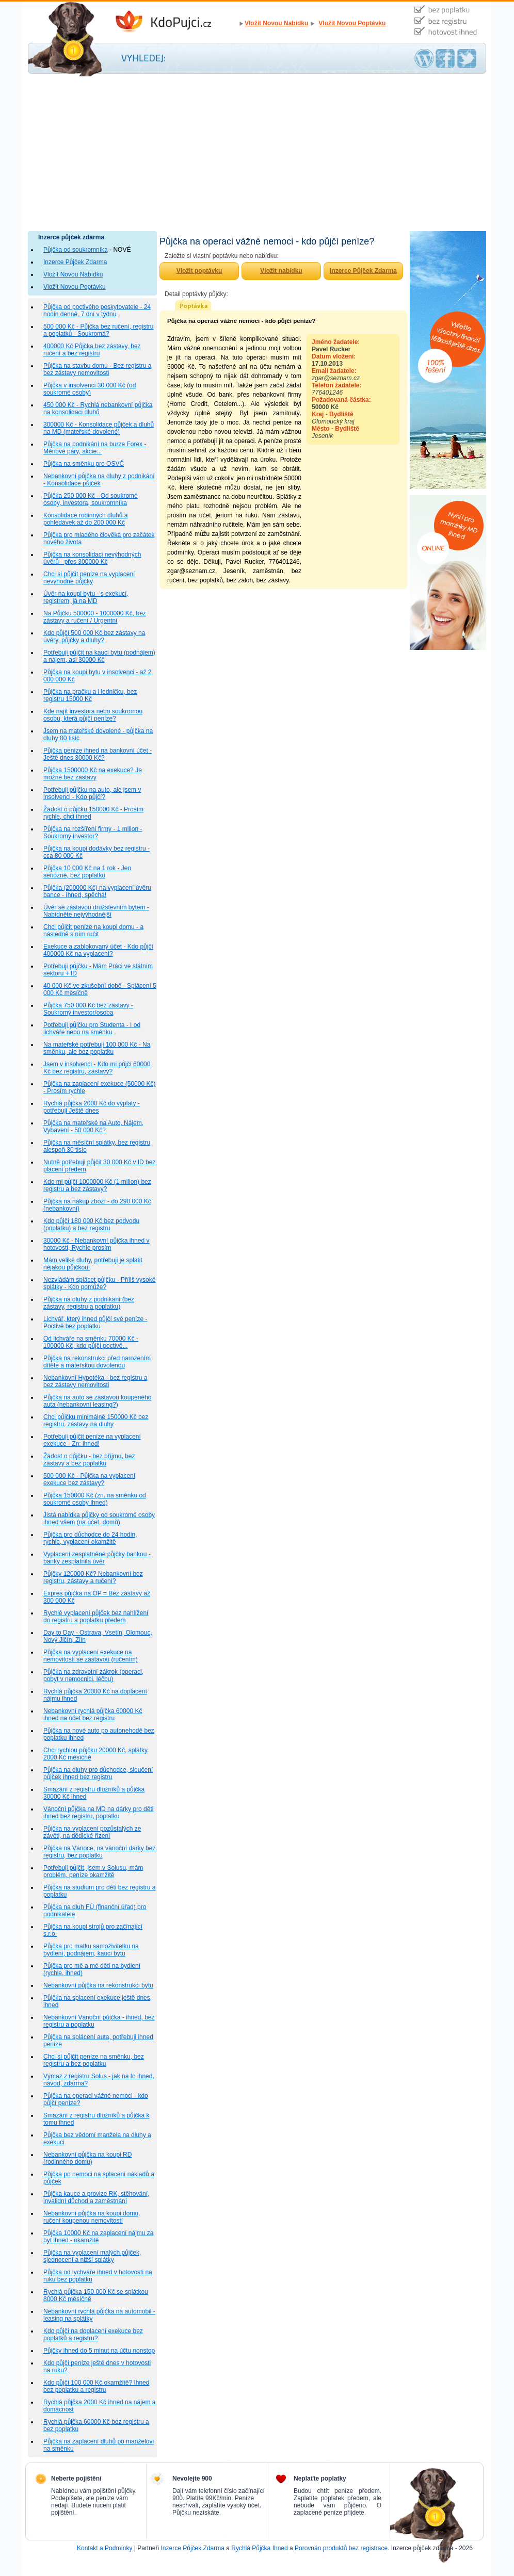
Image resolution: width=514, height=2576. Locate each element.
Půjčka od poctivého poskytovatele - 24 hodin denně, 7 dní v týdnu (97, 310)
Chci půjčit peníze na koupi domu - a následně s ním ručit (93, 930)
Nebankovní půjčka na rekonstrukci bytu (98, 1985)
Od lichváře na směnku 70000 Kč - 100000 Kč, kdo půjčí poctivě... (90, 1342)
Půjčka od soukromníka (75, 249)
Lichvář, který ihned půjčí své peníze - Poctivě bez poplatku (95, 1322)
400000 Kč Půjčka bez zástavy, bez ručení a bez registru (92, 350)
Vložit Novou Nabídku (276, 23)
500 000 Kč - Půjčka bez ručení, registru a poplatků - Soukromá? (98, 330)
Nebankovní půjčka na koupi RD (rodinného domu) (87, 2158)
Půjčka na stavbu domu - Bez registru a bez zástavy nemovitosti (97, 369)
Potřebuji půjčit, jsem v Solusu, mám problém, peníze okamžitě (93, 1871)
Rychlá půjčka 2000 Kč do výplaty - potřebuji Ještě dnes (91, 1107)
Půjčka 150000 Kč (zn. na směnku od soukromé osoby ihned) (94, 1499)
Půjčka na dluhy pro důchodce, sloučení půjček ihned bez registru (98, 1773)
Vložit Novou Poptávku (352, 23)
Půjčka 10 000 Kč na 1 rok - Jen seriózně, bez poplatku (87, 872)
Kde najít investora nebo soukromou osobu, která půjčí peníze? (92, 715)
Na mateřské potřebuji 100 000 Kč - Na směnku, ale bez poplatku (96, 1048)
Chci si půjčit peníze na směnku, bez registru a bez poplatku (93, 2060)
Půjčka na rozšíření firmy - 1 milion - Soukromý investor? (92, 832)
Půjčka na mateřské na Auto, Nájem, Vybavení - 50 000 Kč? (93, 1126)
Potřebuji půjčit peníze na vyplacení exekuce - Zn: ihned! (92, 1440)
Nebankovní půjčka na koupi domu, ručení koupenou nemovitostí (91, 2217)
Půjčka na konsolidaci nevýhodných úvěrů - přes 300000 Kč (92, 558)
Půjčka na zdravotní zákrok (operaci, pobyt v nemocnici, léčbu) (93, 1675)
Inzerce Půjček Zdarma (75, 262)
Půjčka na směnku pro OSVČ (83, 463)
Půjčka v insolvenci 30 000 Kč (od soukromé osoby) (89, 389)
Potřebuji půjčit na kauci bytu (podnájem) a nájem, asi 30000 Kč (99, 656)
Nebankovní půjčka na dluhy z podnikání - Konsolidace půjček (98, 479)
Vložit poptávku (199, 270)
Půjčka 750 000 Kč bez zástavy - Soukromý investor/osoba (88, 1009)
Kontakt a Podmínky (104, 2548)
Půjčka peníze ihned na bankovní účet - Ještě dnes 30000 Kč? (97, 754)
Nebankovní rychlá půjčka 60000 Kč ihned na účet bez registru (92, 1714)
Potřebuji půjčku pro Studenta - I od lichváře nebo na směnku (91, 1028)
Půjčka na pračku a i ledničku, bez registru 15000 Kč (90, 695)
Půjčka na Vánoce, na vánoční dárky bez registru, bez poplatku (99, 1852)
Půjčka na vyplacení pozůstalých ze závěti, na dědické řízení (92, 1832)
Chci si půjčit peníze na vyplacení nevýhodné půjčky (89, 577)
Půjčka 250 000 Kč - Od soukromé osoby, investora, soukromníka (90, 499)
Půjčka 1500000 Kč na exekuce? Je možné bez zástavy (92, 774)
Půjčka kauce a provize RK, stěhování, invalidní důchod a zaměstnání (96, 2197)
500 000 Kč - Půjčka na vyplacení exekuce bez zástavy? (89, 1479)
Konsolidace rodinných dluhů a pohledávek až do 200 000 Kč (85, 519)
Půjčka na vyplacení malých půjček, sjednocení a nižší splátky (92, 2256)
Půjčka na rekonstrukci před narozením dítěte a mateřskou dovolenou (97, 1362)
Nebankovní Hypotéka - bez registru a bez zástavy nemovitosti (95, 1381)
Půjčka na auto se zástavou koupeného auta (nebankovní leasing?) (97, 1401)
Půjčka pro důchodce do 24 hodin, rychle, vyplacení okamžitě (90, 1538)
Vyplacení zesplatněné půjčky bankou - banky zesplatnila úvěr (97, 1558)
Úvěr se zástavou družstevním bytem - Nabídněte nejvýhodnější (96, 911)
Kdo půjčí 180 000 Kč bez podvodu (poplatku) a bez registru (91, 1224)
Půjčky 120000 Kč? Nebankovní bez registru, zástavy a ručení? (93, 1577)
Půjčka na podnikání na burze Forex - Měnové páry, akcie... (94, 448)
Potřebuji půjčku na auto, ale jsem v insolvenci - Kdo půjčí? (92, 793)
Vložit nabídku (281, 270)
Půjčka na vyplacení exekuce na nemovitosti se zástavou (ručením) (90, 1656)
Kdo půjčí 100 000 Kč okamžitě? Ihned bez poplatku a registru (96, 2386)
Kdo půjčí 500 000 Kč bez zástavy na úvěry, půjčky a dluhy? (94, 636)
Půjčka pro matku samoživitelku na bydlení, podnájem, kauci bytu (91, 1950)
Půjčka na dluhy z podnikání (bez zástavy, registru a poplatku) (88, 1303)
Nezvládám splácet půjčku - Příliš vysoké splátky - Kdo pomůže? (99, 1283)
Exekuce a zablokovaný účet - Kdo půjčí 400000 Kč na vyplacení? (98, 950)
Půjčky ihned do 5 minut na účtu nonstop (99, 2350)
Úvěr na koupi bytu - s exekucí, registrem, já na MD (85, 597)
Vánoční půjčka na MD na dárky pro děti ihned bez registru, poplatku (98, 1812)
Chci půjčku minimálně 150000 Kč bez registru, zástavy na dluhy (95, 1420)
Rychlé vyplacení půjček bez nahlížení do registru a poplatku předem (95, 1616)
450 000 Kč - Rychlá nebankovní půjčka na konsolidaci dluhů (97, 408)
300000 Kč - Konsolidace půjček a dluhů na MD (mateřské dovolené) (98, 428)
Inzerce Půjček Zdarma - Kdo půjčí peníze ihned (174, 22)
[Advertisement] (257, 153)
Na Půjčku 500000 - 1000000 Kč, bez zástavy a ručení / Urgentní (94, 617)
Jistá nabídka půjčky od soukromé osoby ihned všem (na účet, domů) (99, 1518)
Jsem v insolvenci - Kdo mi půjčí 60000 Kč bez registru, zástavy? (96, 1068)
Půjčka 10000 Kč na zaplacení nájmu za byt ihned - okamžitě (98, 2236)
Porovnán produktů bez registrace (341, 2548)
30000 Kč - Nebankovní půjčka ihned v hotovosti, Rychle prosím (96, 1244)
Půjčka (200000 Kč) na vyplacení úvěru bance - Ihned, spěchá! (97, 891)
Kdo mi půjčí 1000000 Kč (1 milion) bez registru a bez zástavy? (97, 1185)
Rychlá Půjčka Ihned (259, 2548)
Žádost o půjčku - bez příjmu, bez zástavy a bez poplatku (89, 1460)
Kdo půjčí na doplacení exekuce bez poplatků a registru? (93, 2334)
